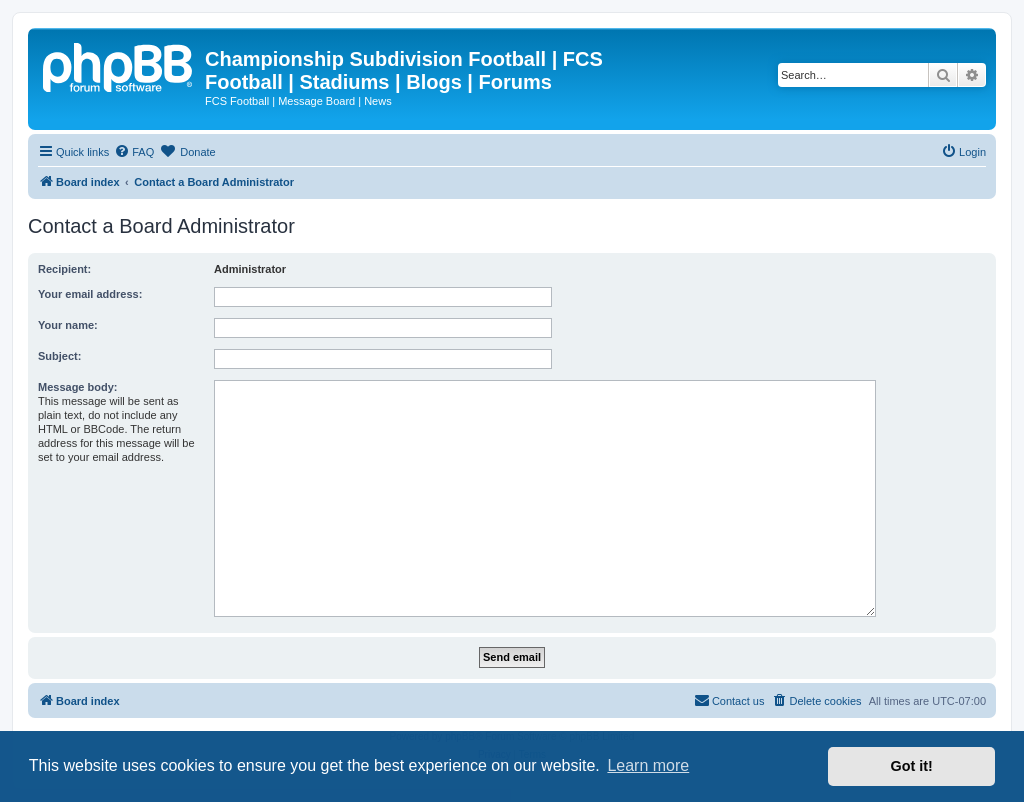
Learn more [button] (648, 765)
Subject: (59, 356)
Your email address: (90, 294)
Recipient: (64, 269)
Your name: (68, 325)
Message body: (77, 387)
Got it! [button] (912, 766)
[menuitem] (134, 152)
